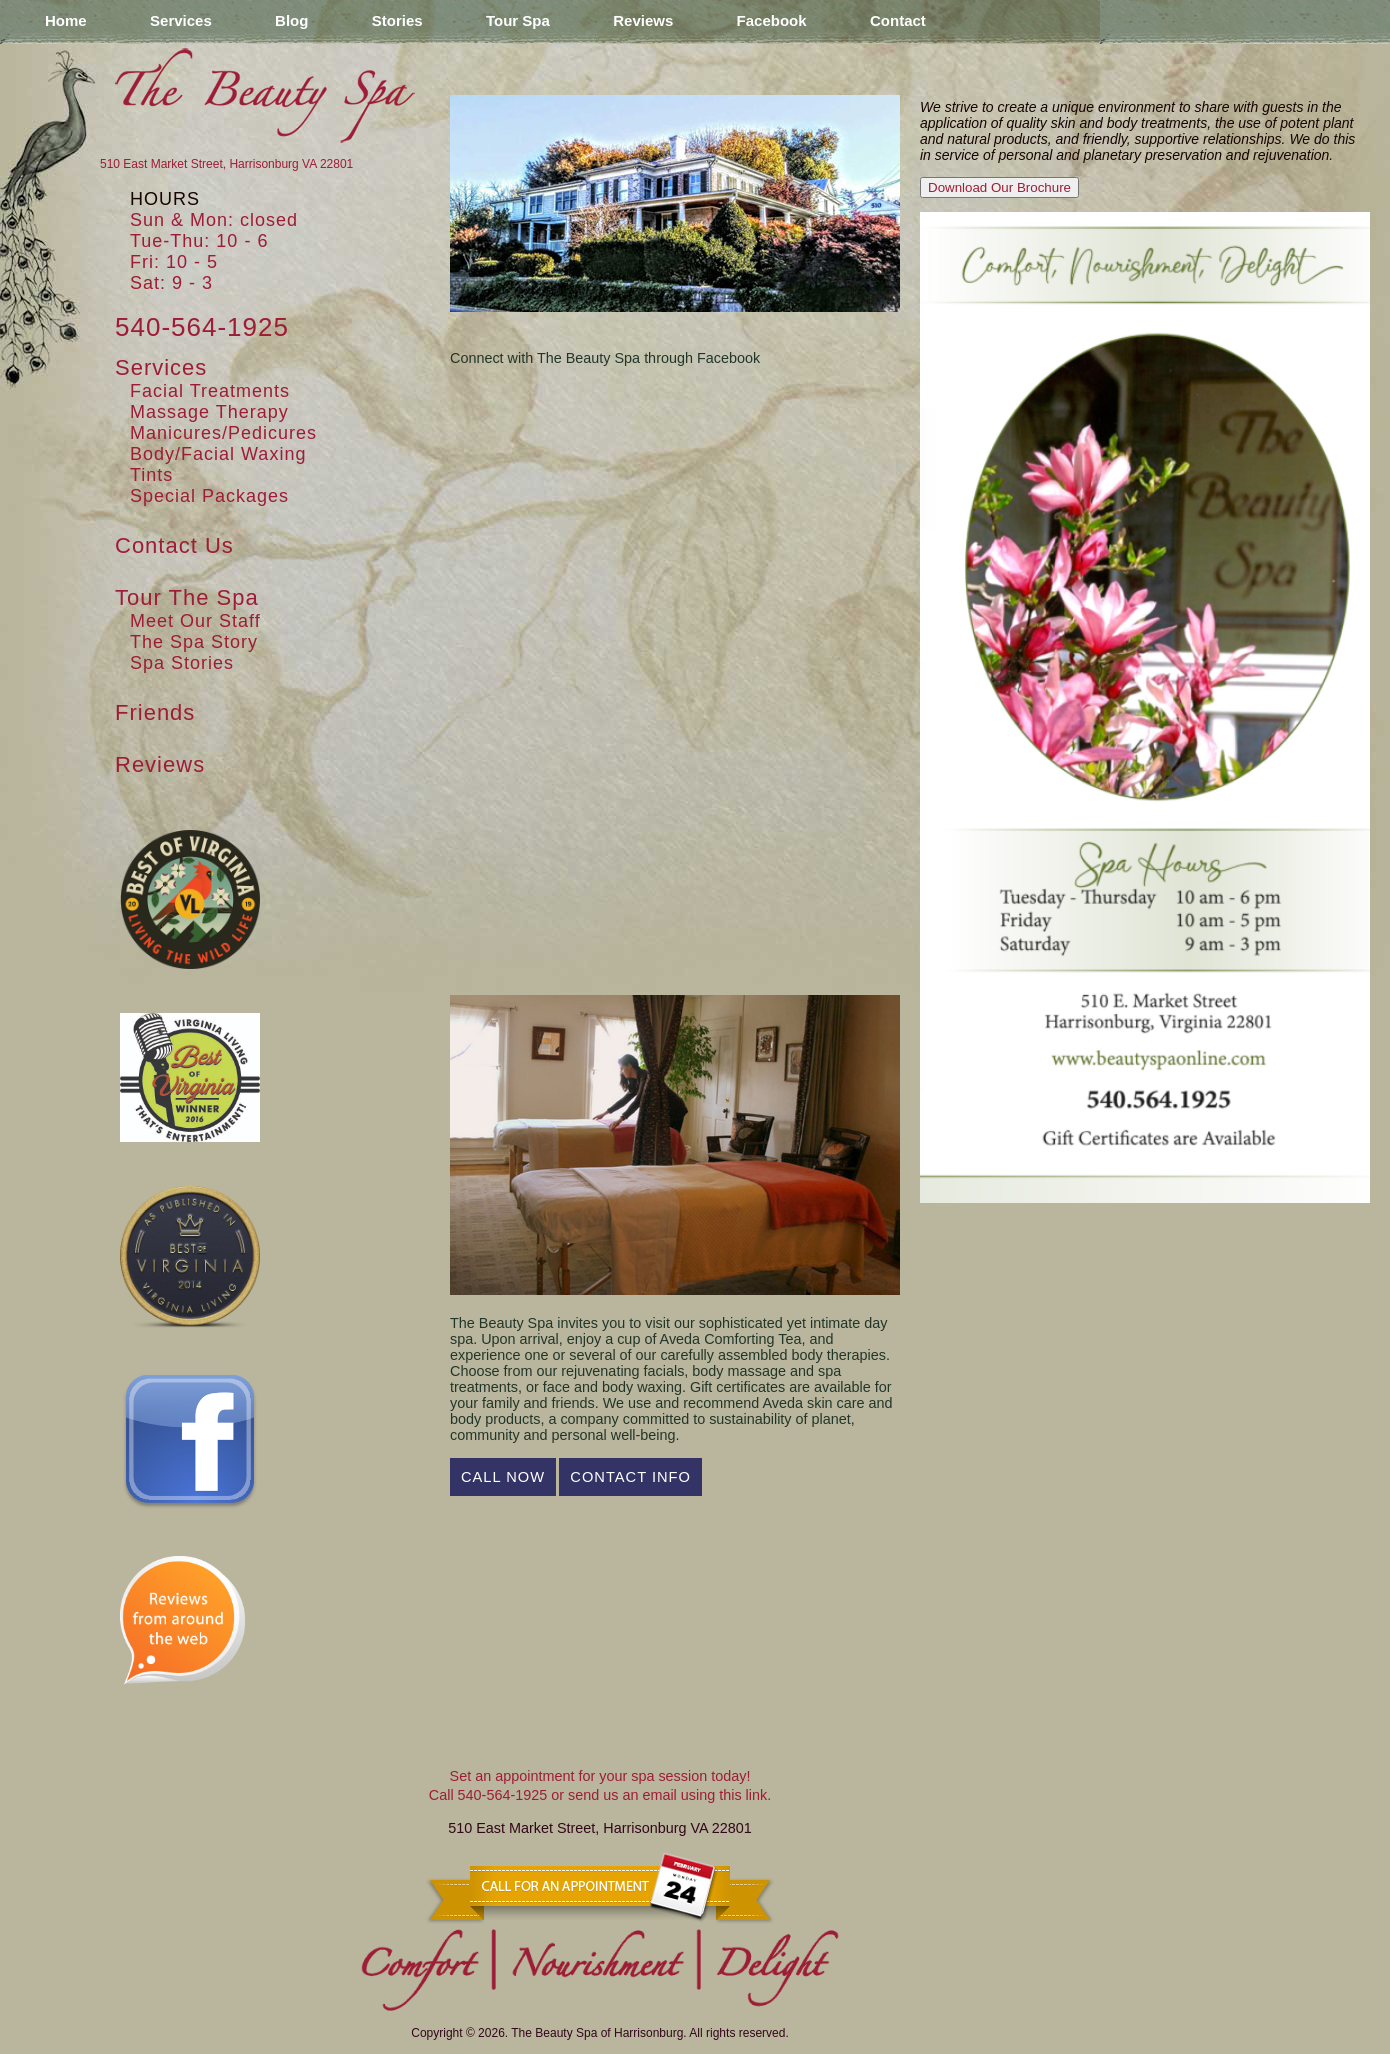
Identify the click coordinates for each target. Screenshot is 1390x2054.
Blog (291, 20)
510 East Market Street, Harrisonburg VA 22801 (226, 164)
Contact (898, 20)
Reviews (643, 20)
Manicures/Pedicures (223, 433)
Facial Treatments (210, 391)
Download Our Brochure (999, 187)
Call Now (503, 1477)
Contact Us (174, 545)
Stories (397, 20)
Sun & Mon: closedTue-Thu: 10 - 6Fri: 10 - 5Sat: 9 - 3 (214, 251)
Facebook (772, 20)
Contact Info (630, 1477)
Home (66, 20)
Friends (155, 712)
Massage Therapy (209, 412)
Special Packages (209, 496)
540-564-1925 (202, 327)
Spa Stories (182, 663)
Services (181, 20)
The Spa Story (194, 642)
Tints (151, 475)
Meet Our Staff (195, 621)
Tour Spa (518, 20)
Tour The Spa (187, 597)
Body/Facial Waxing (218, 454)
